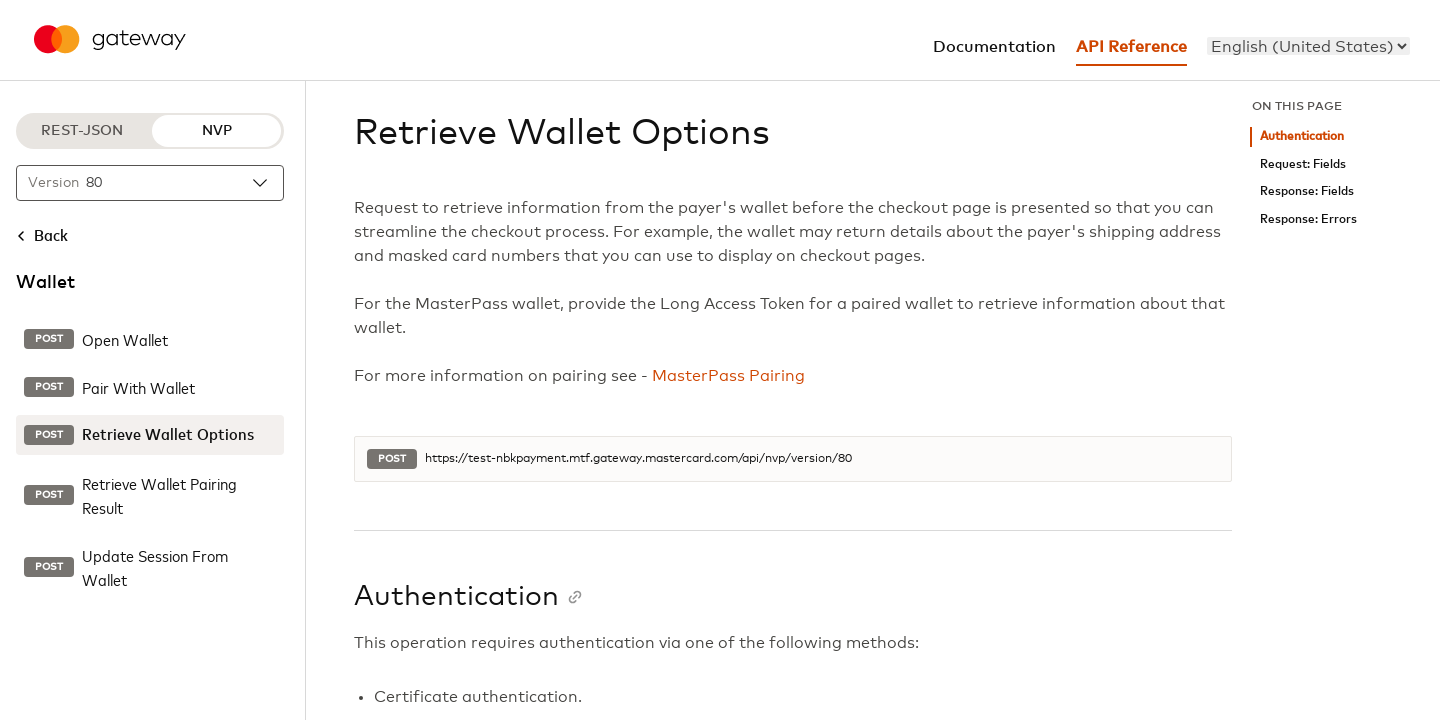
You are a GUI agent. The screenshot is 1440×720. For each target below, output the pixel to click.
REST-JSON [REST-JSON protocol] (82, 131)
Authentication (1302, 136)
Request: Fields (1303, 164)
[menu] (1308, 46)
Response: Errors (1308, 219)
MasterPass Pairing (728, 376)
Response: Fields (1307, 191)
